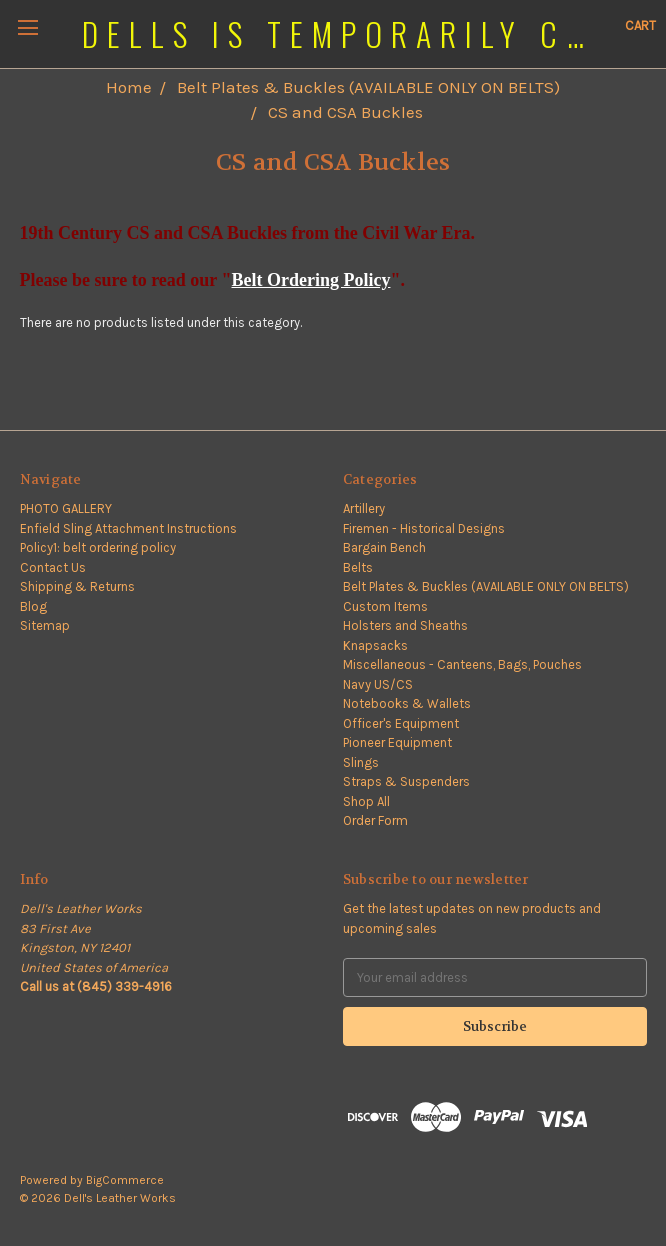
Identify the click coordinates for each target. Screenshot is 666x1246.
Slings (361, 762)
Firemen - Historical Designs (424, 528)
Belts (358, 567)
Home (129, 87)
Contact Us (53, 567)
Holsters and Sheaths (405, 625)
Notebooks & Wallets (407, 703)
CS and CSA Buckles (345, 112)
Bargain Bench (384, 547)
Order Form (375, 820)
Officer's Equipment (401, 723)
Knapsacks (375, 645)
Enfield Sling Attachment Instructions (128, 528)
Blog (33, 606)
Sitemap (45, 625)
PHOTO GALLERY (66, 508)
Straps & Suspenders (406, 781)
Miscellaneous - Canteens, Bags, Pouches (462, 664)
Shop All (366, 801)
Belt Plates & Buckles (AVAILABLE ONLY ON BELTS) (368, 87)
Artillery (364, 508)
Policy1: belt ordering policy (98, 547)
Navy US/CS (378, 684)
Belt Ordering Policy (310, 280)
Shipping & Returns (77, 586)
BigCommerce (125, 1180)
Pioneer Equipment (397, 742)
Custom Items (385, 606)
